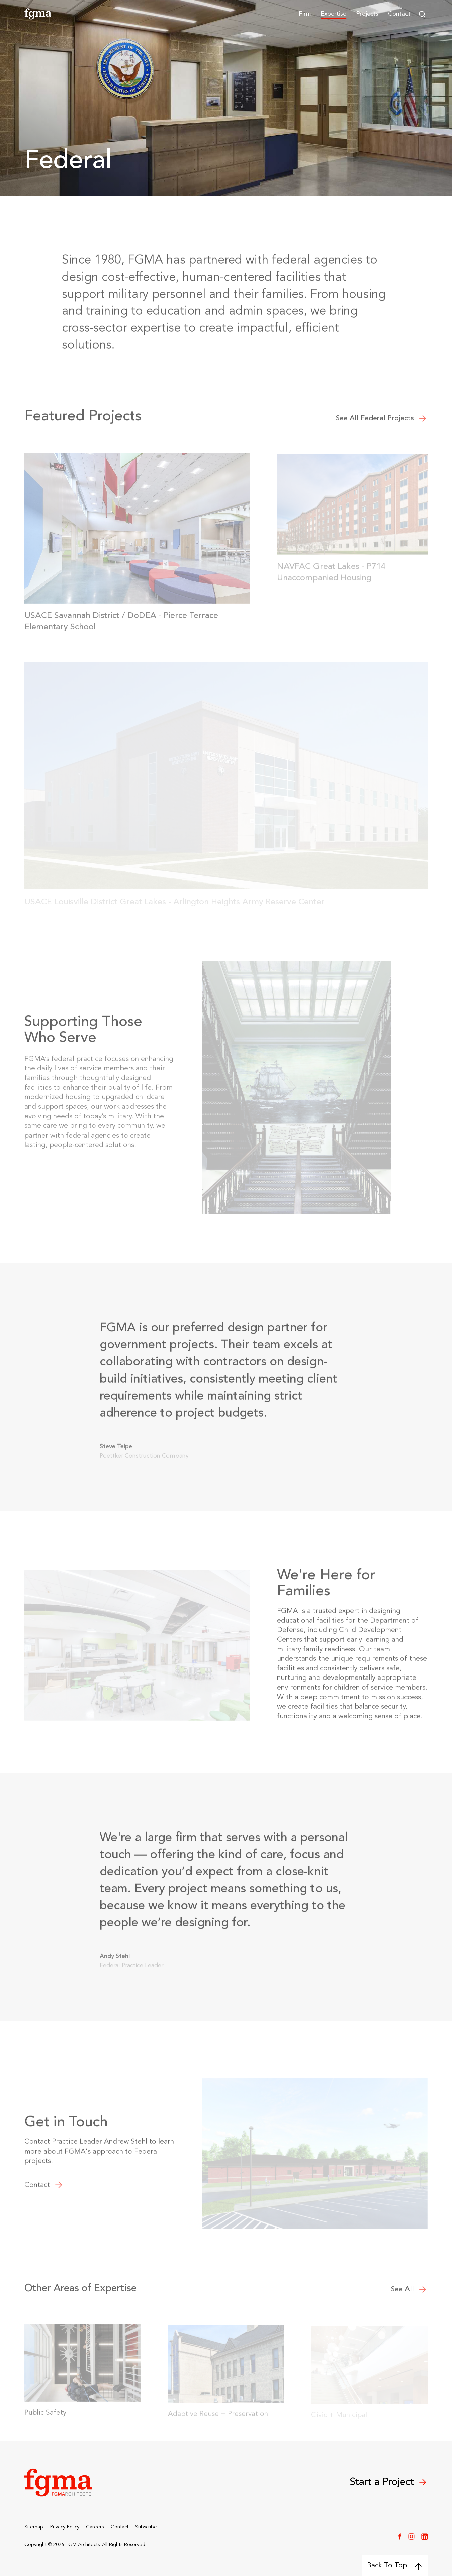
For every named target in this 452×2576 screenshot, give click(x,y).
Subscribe (146, 2527)
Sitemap (33, 2527)
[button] (305, 14)
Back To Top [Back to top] (394, 2565)
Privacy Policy (64, 2527)
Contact (399, 14)
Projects (367, 14)
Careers (95, 2527)
